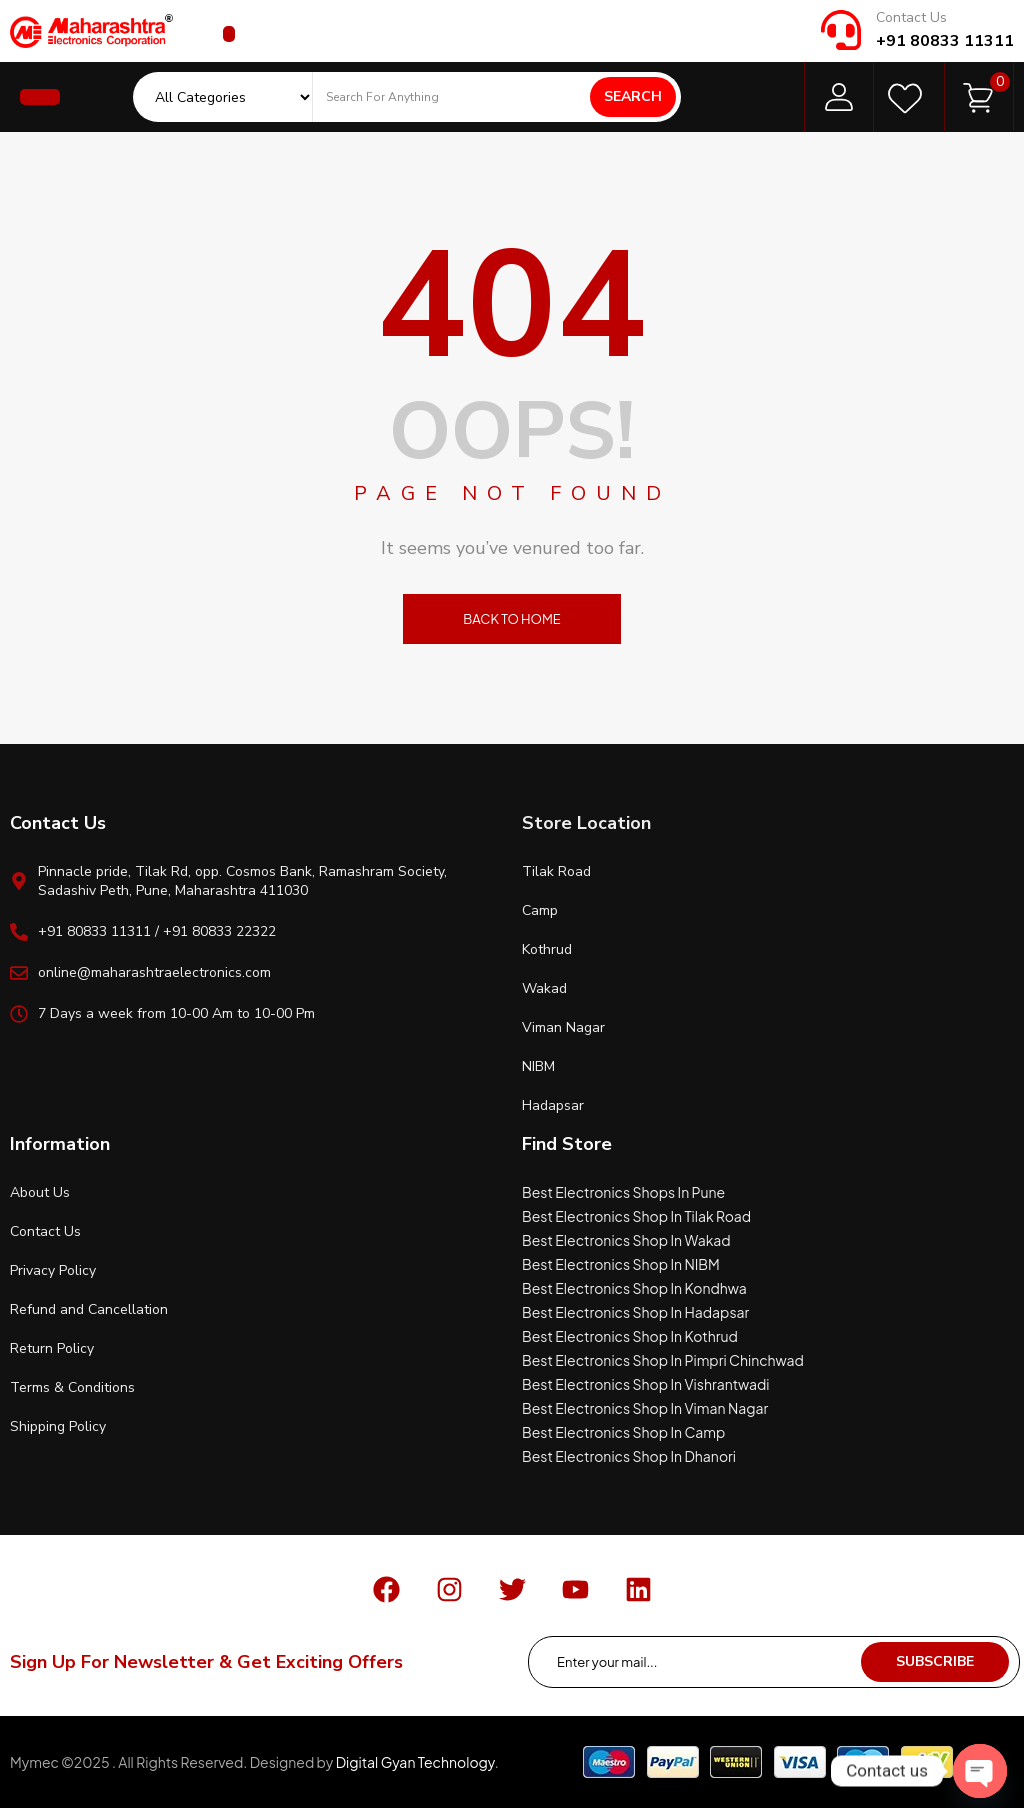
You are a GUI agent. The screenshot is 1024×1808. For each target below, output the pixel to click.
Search (633, 96)
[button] (229, 34)
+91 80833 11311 (945, 41)
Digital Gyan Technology (415, 1762)
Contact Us (911, 17)
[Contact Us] (841, 30)
